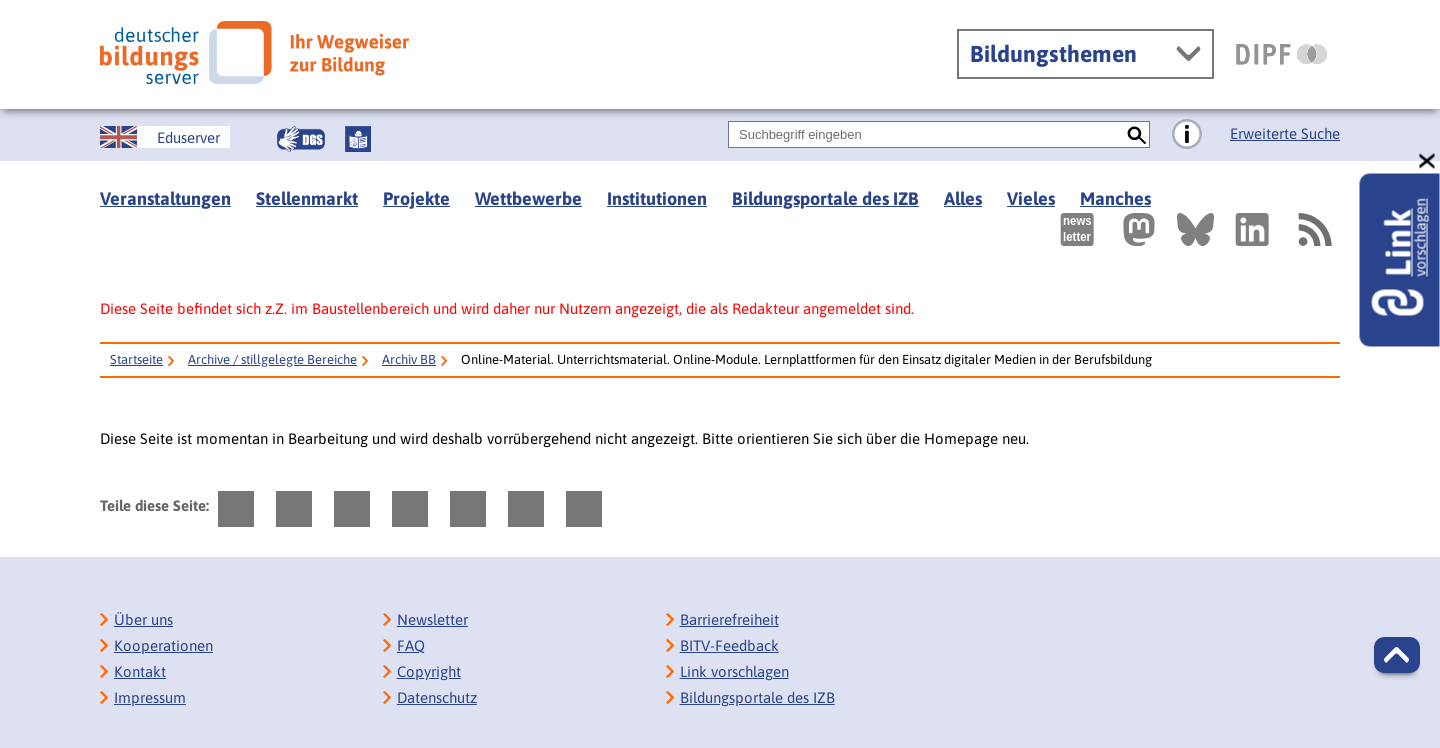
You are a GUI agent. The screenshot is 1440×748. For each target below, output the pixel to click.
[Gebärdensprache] (301, 139)
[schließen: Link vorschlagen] (1428, 161)
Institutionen (657, 198)
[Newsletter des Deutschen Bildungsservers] (1077, 229)
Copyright (429, 671)
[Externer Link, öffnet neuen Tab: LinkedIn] (1252, 229)
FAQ (411, 645)
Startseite (136, 359)
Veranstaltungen (165, 198)
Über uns (143, 619)
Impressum (150, 697)
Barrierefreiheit (729, 619)
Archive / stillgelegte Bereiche (272, 359)
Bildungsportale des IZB (825, 198)
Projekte (416, 198)
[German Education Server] (165, 137)
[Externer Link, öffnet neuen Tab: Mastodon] (1139, 229)
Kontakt (140, 671)
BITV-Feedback (729, 645)
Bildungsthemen (1053, 54)
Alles (963, 198)
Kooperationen (163, 645)
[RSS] (1314, 229)
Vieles (1031, 198)
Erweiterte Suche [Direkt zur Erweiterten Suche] (1285, 133)
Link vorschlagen (734, 671)
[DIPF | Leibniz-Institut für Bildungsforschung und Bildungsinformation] (1281, 54)
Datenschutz (437, 697)
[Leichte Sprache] (358, 139)
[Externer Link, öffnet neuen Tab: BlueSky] (1195, 229)
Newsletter (432, 619)
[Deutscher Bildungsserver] (254, 52)
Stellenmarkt (307, 198)
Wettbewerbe (528, 198)
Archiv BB (409, 359)
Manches (1115, 198)
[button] (1397, 655)
